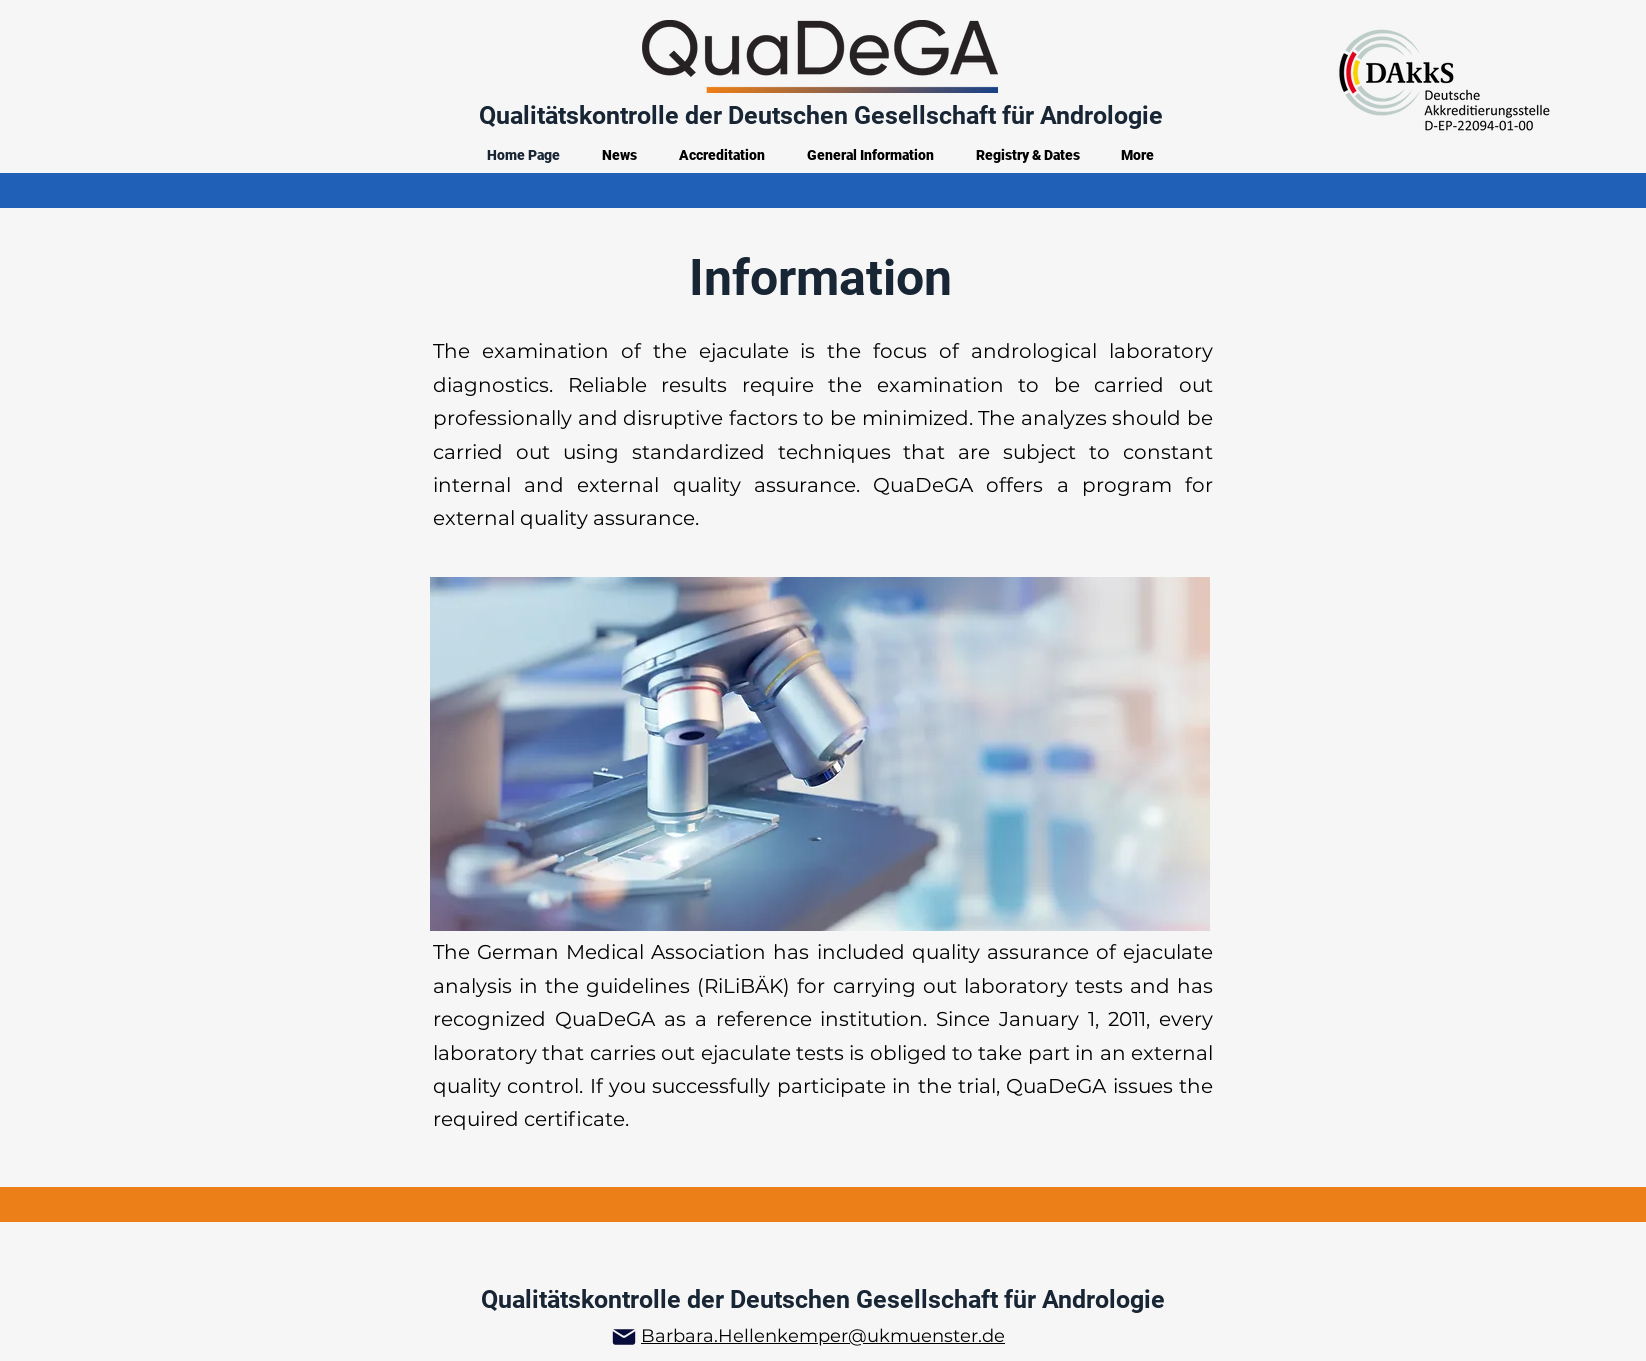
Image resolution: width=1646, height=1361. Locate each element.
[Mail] (624, 1337)
